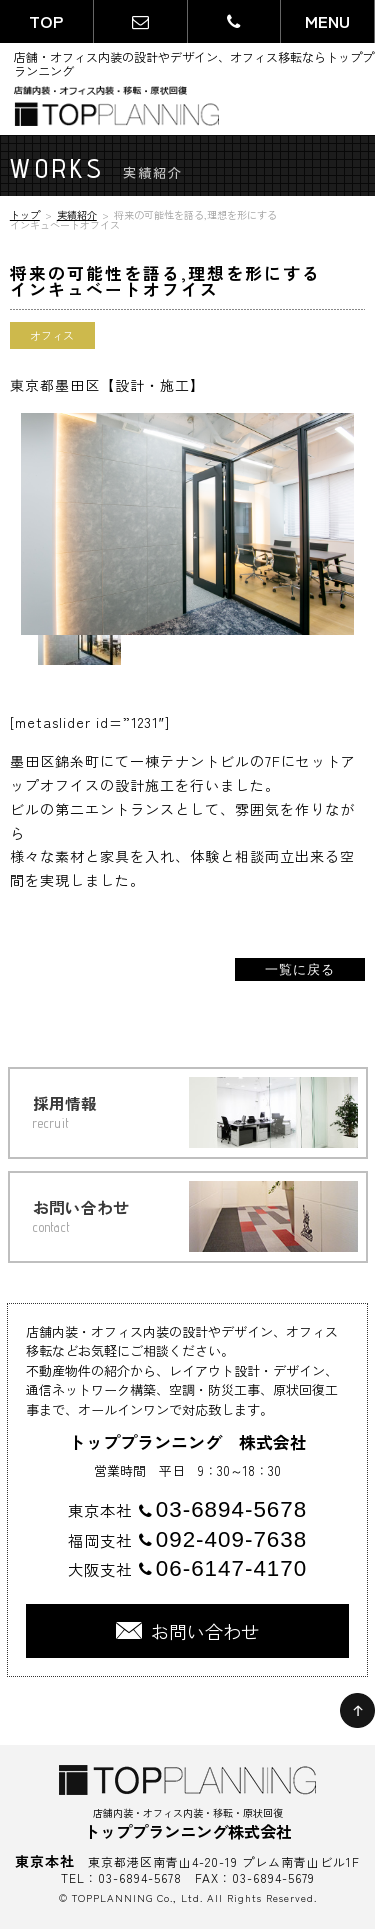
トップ (25, 214)
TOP (46, 21)
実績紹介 (77, 214)
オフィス (52, 335)
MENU (327, 21)
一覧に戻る (300, 969)
